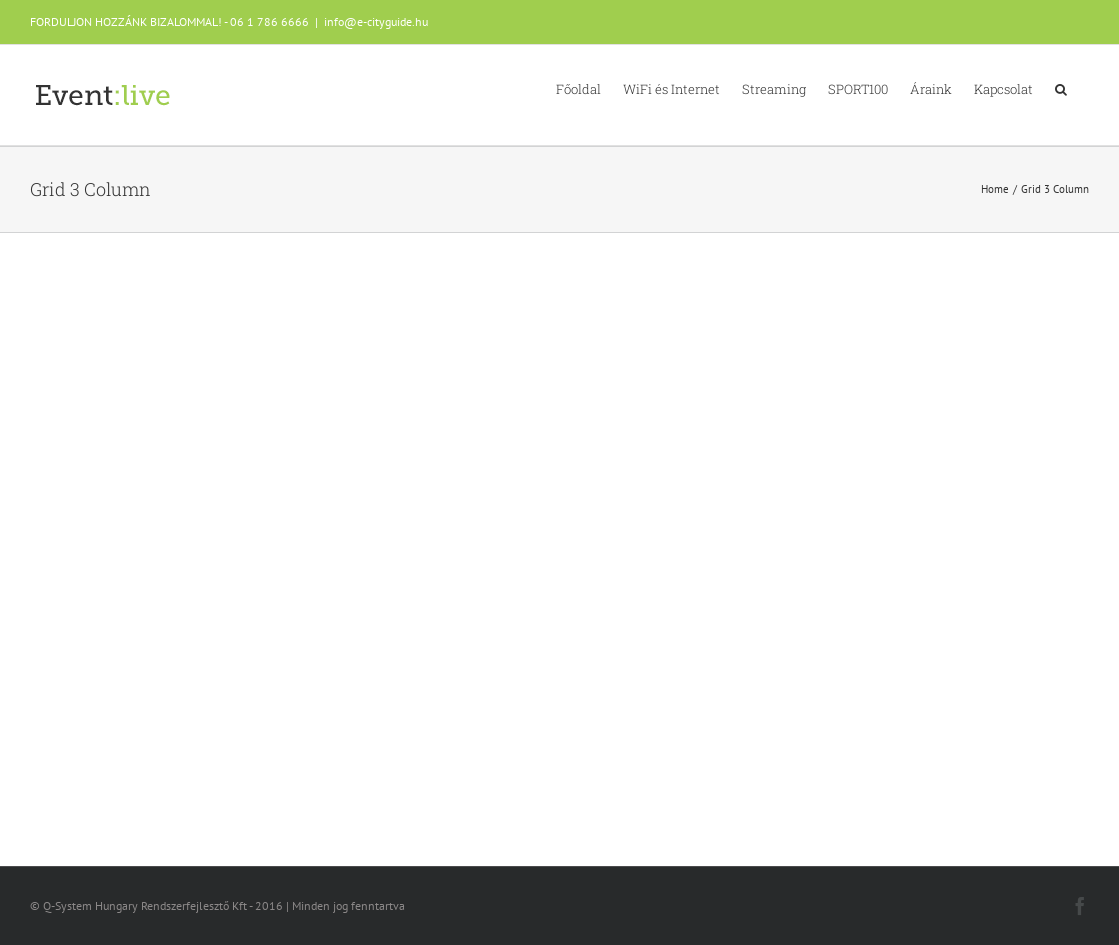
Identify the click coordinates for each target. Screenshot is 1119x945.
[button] (1061, 88)
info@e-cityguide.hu (376, 21)
